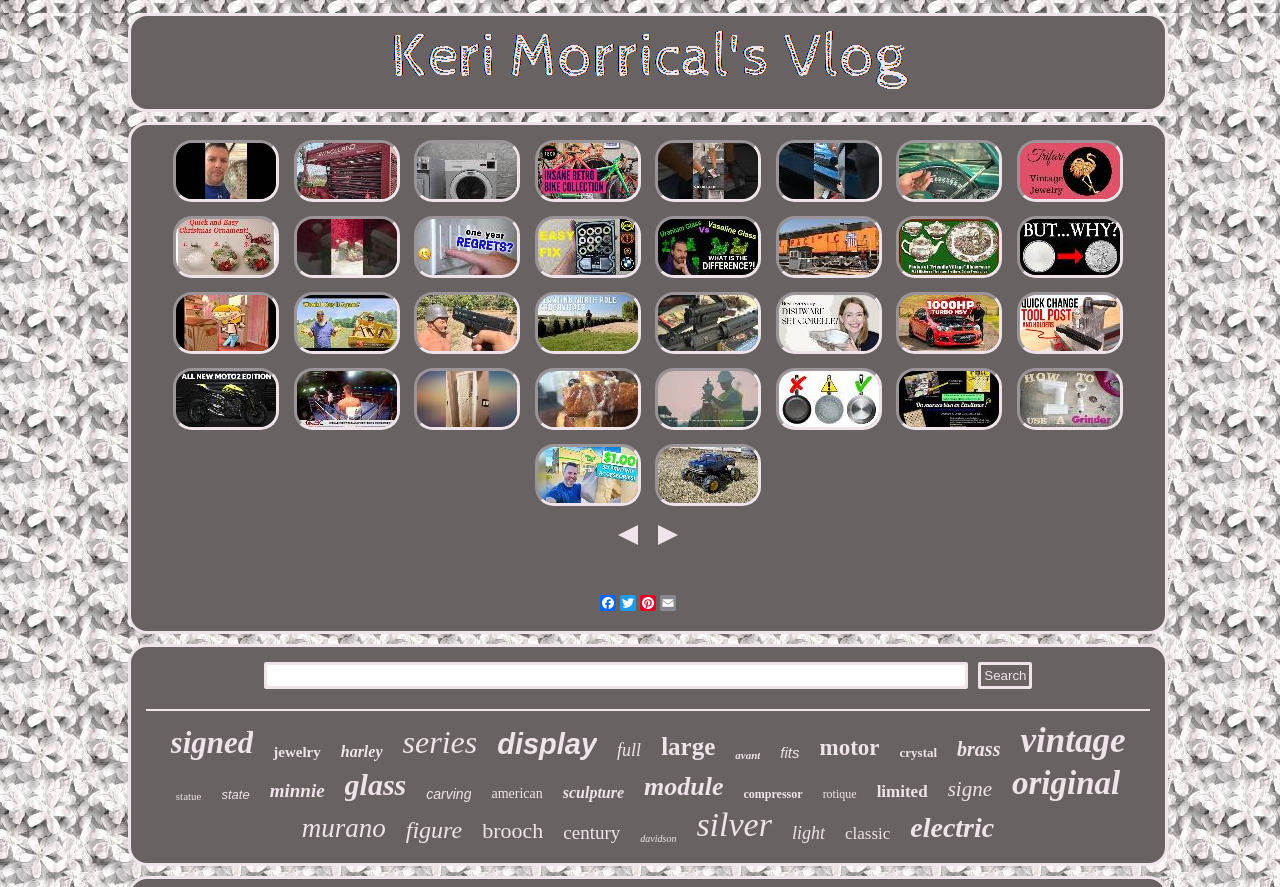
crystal (919, 752)
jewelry (296, 752)
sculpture (593, 792)
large (688, 746)
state (236, 794)
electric (952, 827)
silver (734, 824)
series (440, 742)
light (808, 833)
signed (212, 742)
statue (189, 796)
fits (789, 752)
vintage (1072, 740)
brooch (512, 830)
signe (970, 789)
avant (747, 755)
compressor (773, 794)
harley (362, 751)
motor (850, 747)
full (629, 750)
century (591, 832)
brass (978, 749)
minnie (297, 790)
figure (434, 830)
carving (448, 794)
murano (344, 828)
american (516, 793)
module (683, 786)
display (547, 744)
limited (902, 791)
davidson (658, 838)
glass (376, 784)
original (1066, 783)
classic (867, 833)
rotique (840, 794)
